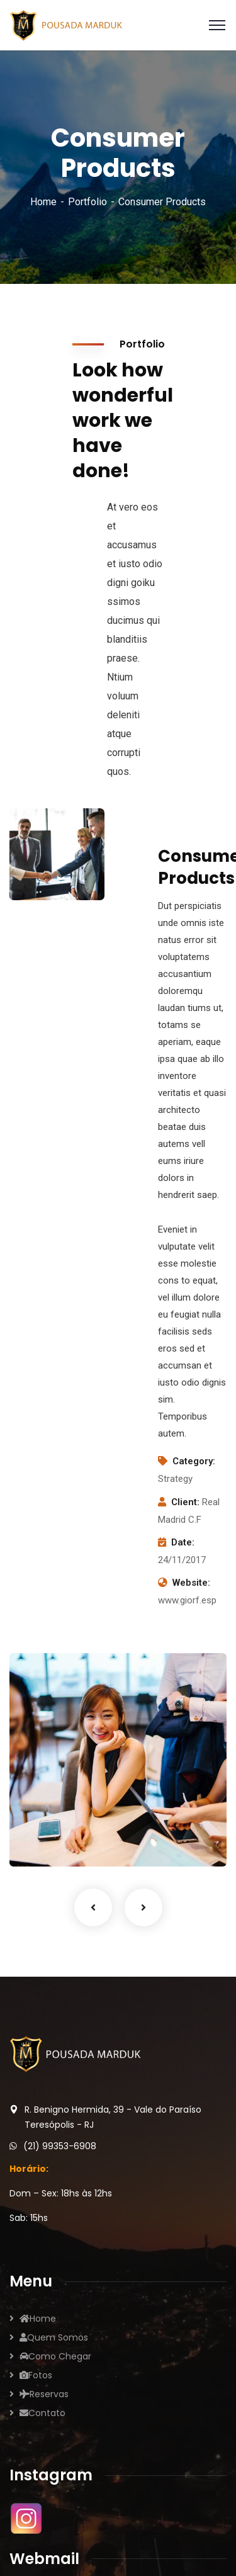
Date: (182, 1542)
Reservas (44, 2394)
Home (43, 202)
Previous (93, 1907)
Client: (185, 1502)
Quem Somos (54, 2337)
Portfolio (87, 202)
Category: (193, 1461)
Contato (42, 2413)
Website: (191, 1582)
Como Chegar (55, 2356)
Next (143, 1907)
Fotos (36, 2375)
